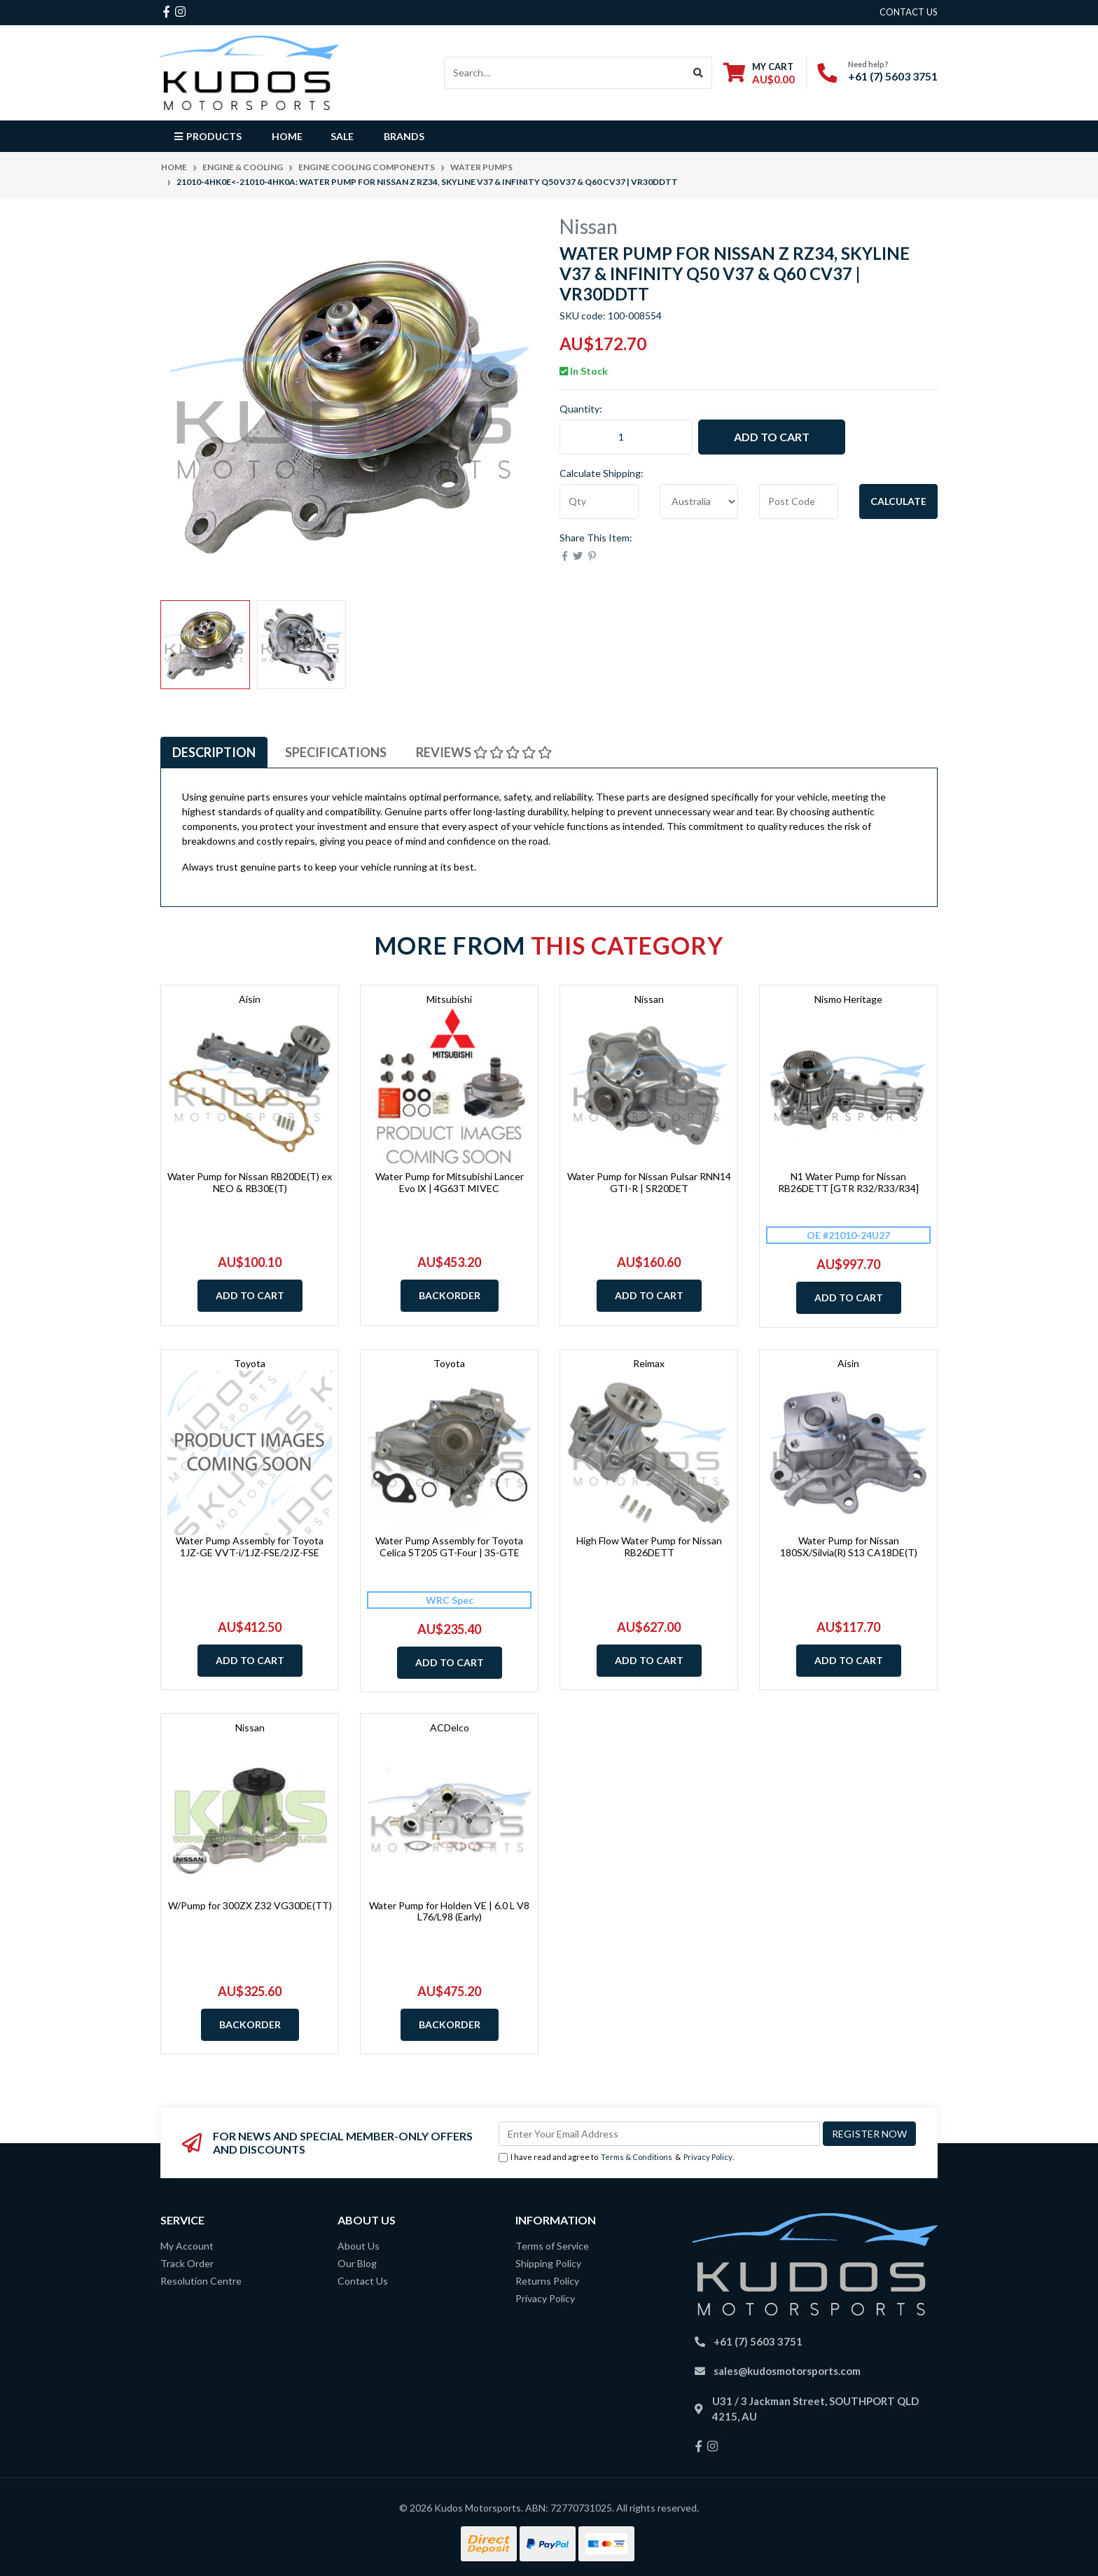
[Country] (699, 501)
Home (287, 136)
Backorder (449, 1295)
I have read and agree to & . (616, 2157)
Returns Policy (547, 2281)
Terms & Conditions (636, 2156)
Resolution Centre (201, 2281)
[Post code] (798, 501)
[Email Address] (659, 2133)
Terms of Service (552, 2246)
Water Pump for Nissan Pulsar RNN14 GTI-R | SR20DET (649, 1182)
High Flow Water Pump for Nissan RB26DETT (649, 1546)
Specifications (336, 752)
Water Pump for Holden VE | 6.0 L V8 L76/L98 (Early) (449, 1911)
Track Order (187, 2263)
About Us (359, 2246)
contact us (909, 12)
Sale (342, 136)
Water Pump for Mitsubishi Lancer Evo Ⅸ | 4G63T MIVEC (449, 1182)
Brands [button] (404, 136)
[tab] (213, 752)
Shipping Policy (548, 2263)
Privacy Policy (707, 2156)
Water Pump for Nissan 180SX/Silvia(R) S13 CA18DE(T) (848, 1546)
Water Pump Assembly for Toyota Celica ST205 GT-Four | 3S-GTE (449, 1546)
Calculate (898, 501)
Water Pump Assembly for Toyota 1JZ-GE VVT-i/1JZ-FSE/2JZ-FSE (250, 1546)
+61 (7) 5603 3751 (893, 76)
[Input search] (565, 73)
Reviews (484, 752)
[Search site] (698, 73)
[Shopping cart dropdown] (759, 72)
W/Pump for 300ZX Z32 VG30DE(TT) (250, 1905)
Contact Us (363, 2281)
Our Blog (357, 2263)
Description (214, 752)
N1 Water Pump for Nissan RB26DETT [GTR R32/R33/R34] (848, 1182)
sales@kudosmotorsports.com (787, 2370)
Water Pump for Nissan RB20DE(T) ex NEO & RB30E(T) (249, 1182)
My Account (187, 2246)
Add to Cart (771, 436)
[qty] (599, 501)
